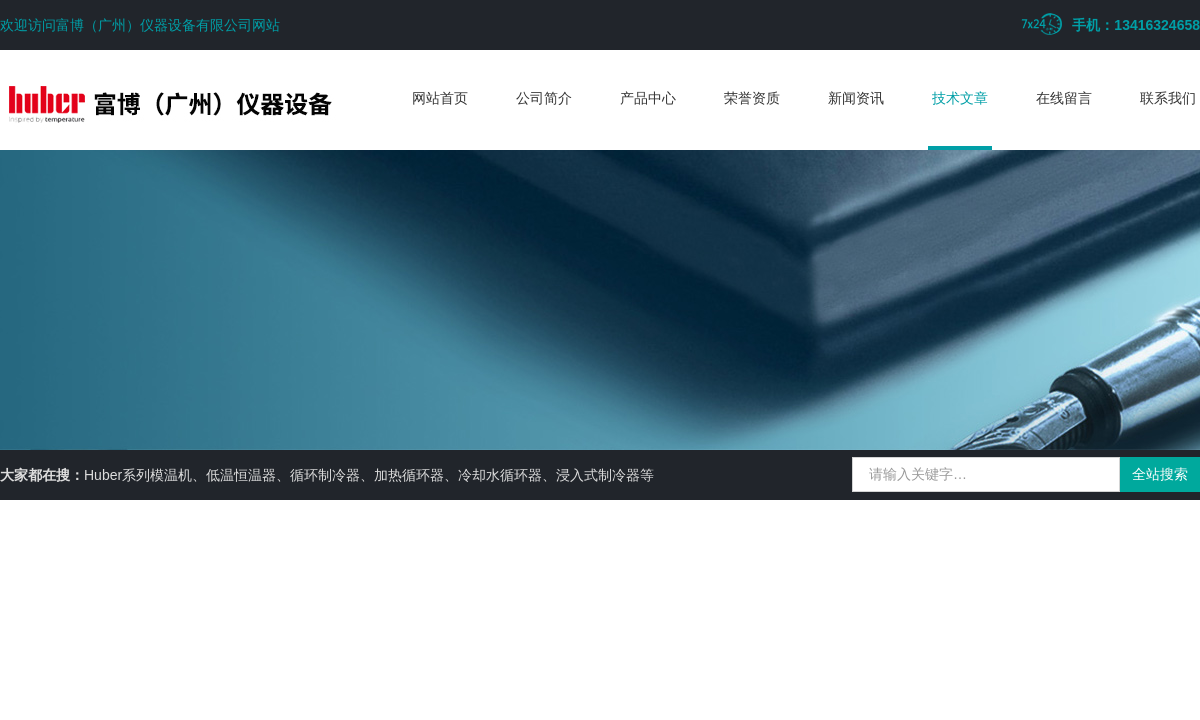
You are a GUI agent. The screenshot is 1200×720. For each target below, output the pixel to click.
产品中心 (648, 98)
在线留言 (1064, 98)
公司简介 (544, 98)
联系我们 (1168, 98)
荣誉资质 (752, 98)
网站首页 (440, 98)
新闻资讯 (856, 98)
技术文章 (960, 98)
